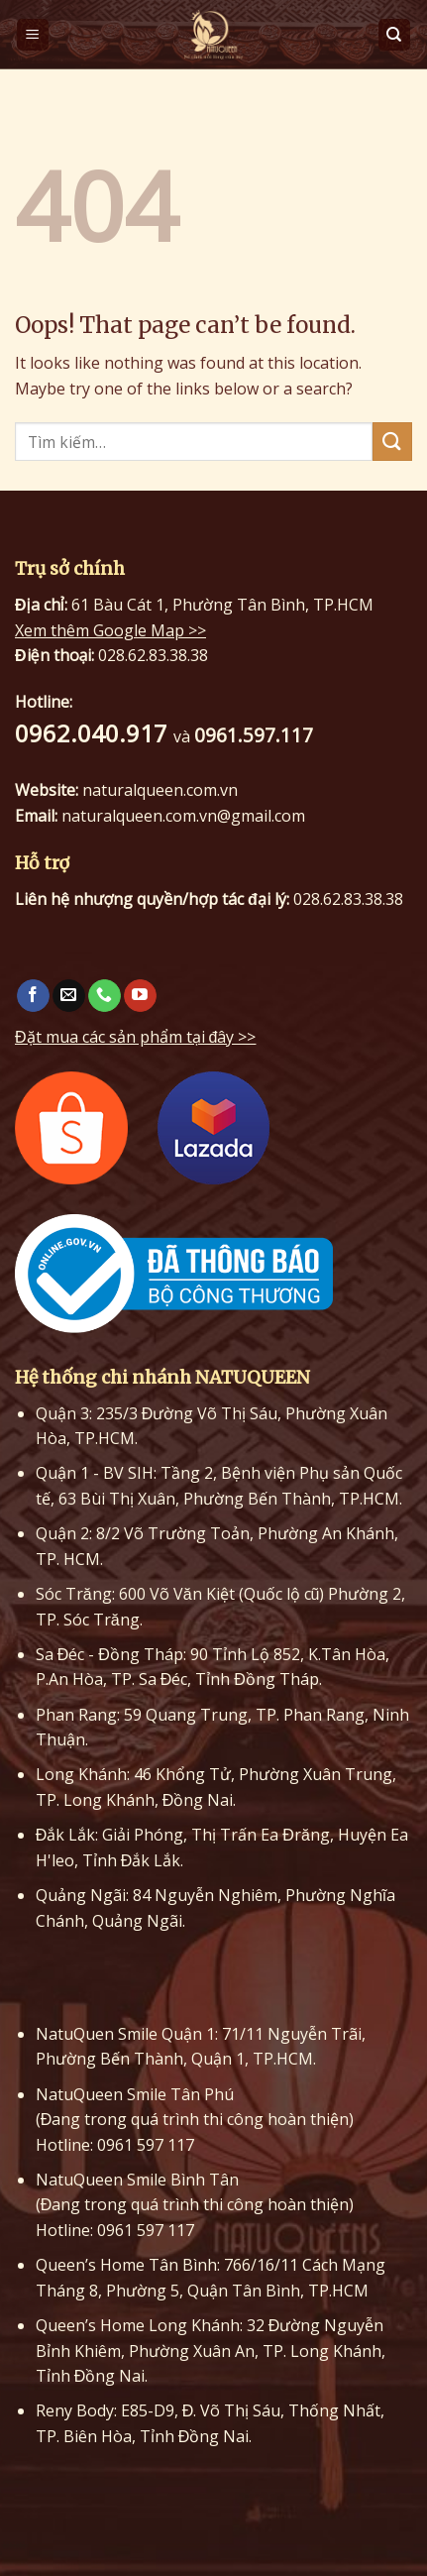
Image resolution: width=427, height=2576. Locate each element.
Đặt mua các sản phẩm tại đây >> (135, 1037)
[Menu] (33, 35)
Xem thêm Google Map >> (110, 630)
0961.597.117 (253, 735)
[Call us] (104, 996)
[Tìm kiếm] (394, 35)
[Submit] (392, 441)
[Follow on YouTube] (140, 996)
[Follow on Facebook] (33, 996)
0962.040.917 (94, 733)
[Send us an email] (69, 996)
